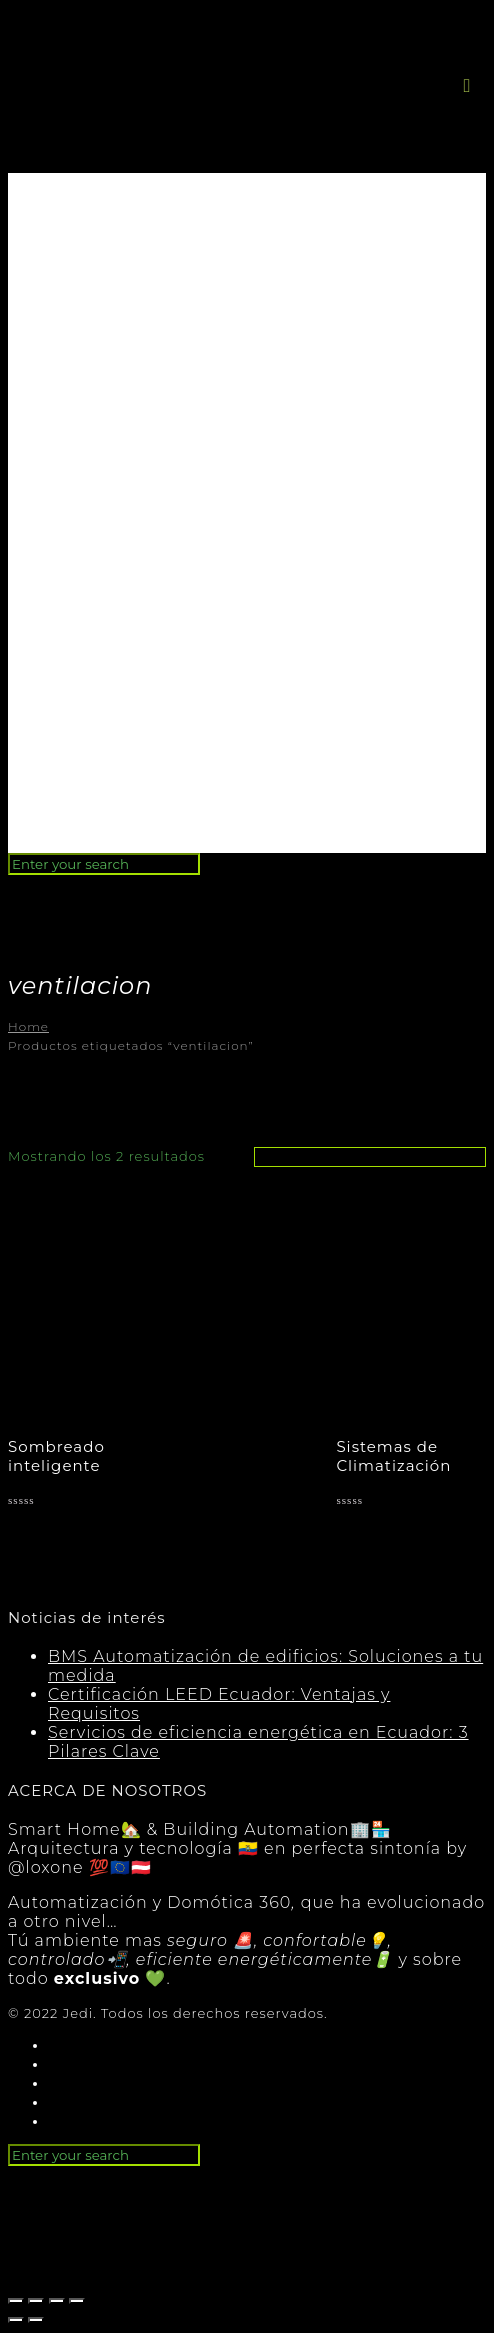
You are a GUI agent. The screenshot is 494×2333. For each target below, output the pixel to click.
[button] (467, 85)
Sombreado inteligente (56, 1456)
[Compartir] (36, 2301)
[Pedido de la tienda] (370, 1157)
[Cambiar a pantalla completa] (57, 2301)
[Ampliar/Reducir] (77, 2301)
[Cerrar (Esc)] (16, 2301)
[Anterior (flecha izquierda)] (16, 2320)
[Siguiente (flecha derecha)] (36, 2320)
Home (28, 1026)
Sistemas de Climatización (393, 1456)
